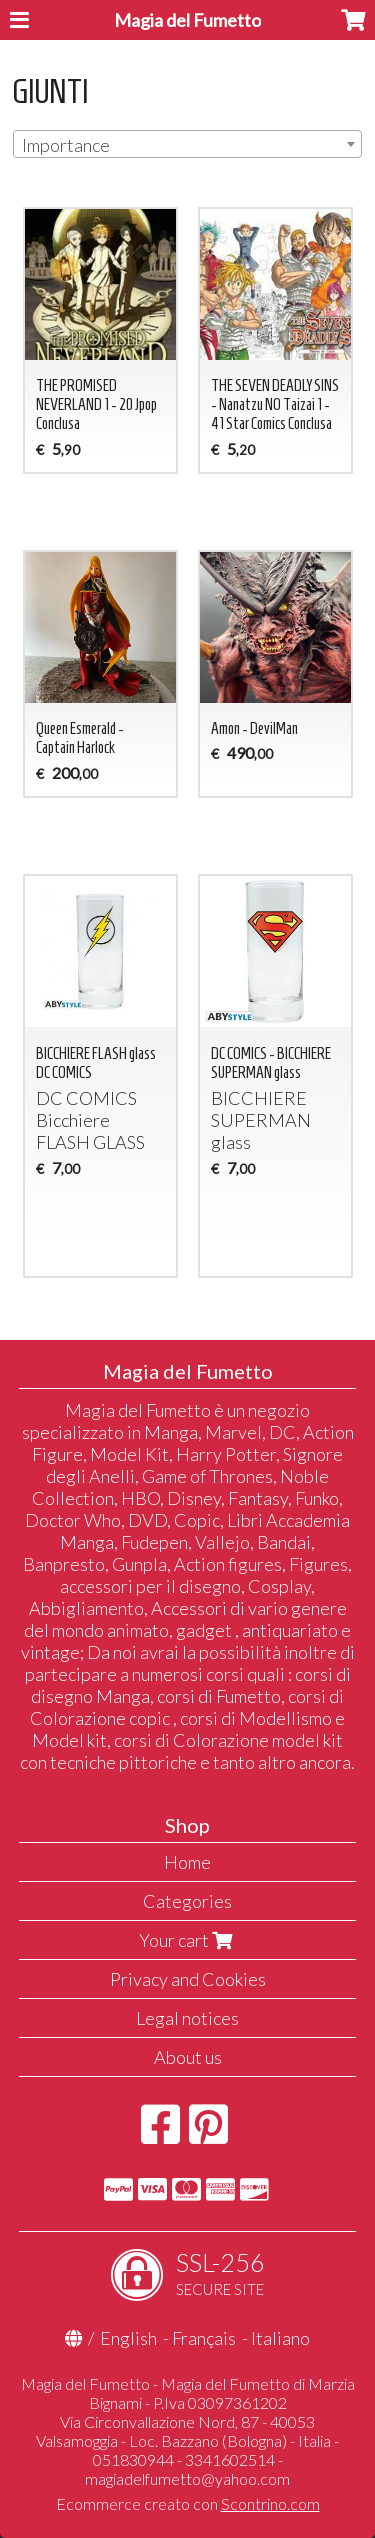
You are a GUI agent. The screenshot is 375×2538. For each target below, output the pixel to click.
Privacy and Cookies (188, 1979)
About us (188, 2057)
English (128, 2338)
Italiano (280, 2338)
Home (187, 1862)
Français (204, 2338)
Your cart (188, 1940)
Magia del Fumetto (187, 20)
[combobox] (187, 144)
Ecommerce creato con (188, 2503)
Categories (187, 1901)
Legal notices (187, 2018)
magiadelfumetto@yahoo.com (187, 2478)
